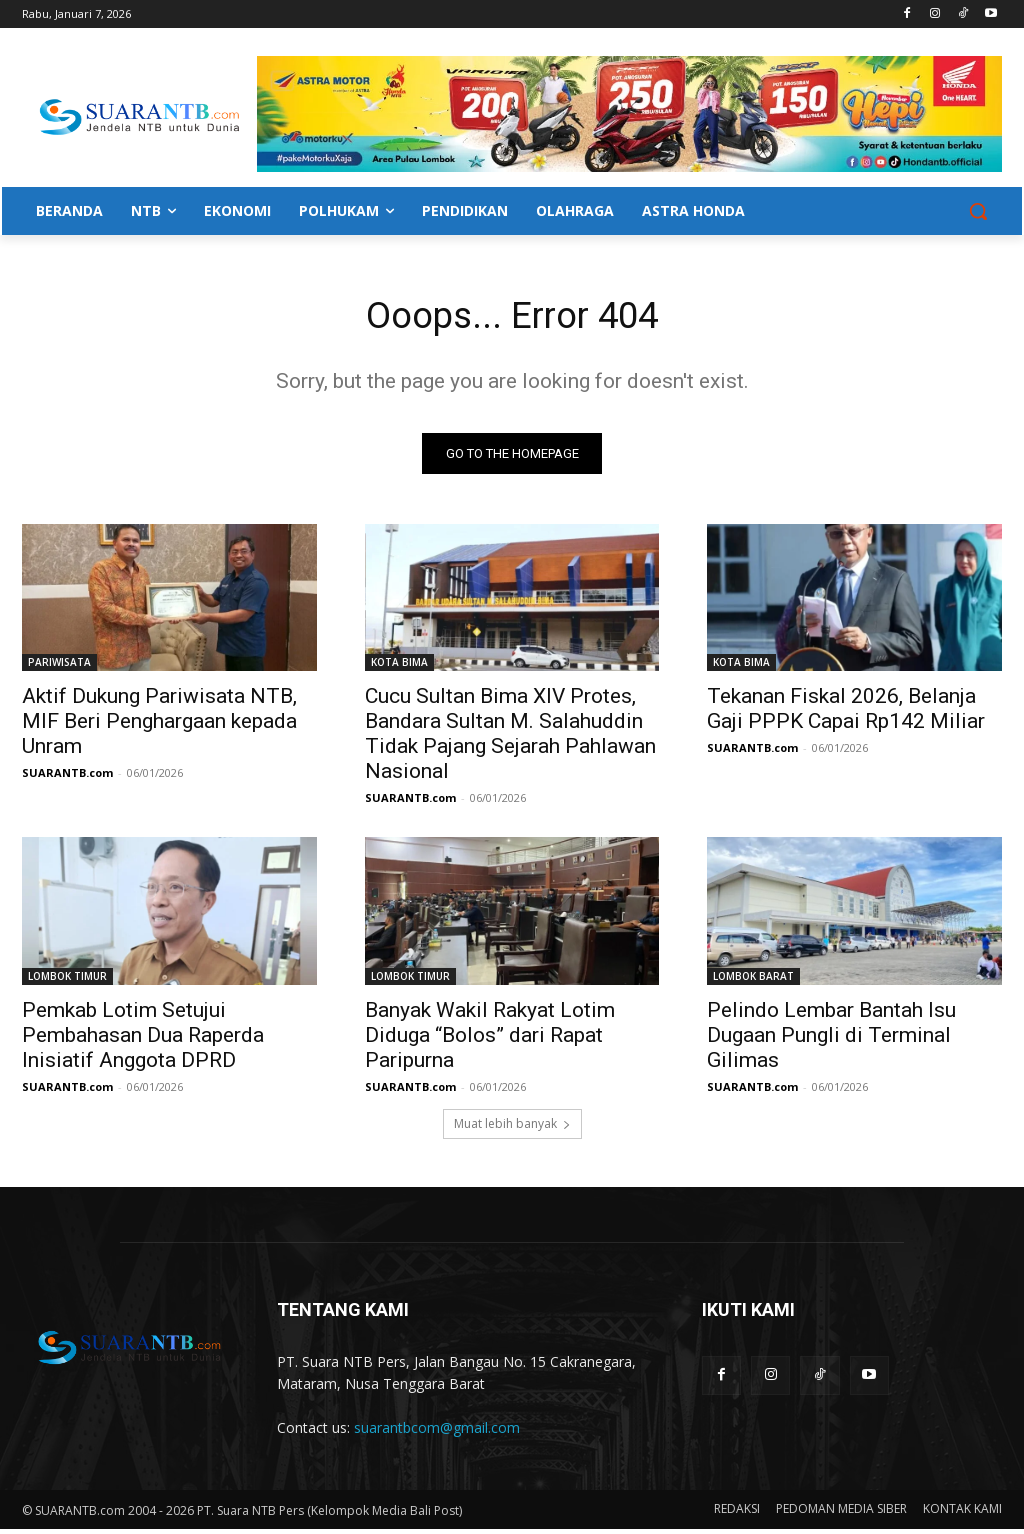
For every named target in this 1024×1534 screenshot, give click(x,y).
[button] (978, 211)
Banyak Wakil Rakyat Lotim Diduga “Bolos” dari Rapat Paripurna (490, 1040)
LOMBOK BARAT (753, 981)
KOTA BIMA (399, 667)
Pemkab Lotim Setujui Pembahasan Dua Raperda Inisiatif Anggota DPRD (143, 1040)
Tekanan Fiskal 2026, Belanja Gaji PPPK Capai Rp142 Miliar (846, 713)
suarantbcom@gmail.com (437, 1432)
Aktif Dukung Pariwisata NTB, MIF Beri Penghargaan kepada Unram (159, 726)
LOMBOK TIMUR (67, 981)
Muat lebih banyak (512, 1129)
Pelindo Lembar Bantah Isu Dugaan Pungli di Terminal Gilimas (831, 1040)
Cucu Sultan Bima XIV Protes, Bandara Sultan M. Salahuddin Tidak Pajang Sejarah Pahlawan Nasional (510, 738)
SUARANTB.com (67, 777)
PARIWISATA (59, 667)
